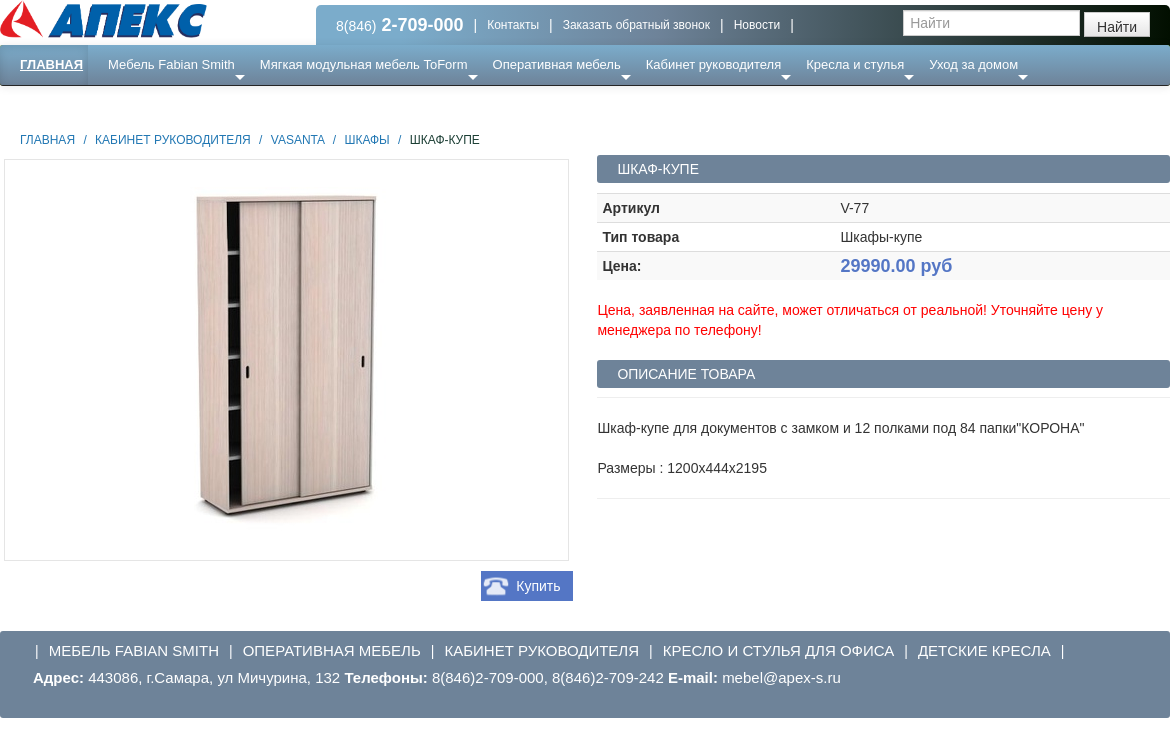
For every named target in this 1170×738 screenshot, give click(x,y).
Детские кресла (984, 650)
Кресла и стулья (855, 64)
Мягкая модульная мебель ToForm (364, 64)
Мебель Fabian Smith (171, 64)
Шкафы (366, 140)
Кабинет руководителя (713, 64)
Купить (538, 586)
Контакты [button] (513, 25)
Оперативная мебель (557, 64)
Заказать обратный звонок (636, 25)
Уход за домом (973, 64)
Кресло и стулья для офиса (779, 650)
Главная (51, 64)
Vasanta (298, 140)
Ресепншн (216, 104)
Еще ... (140, 104)
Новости (757, 25)
